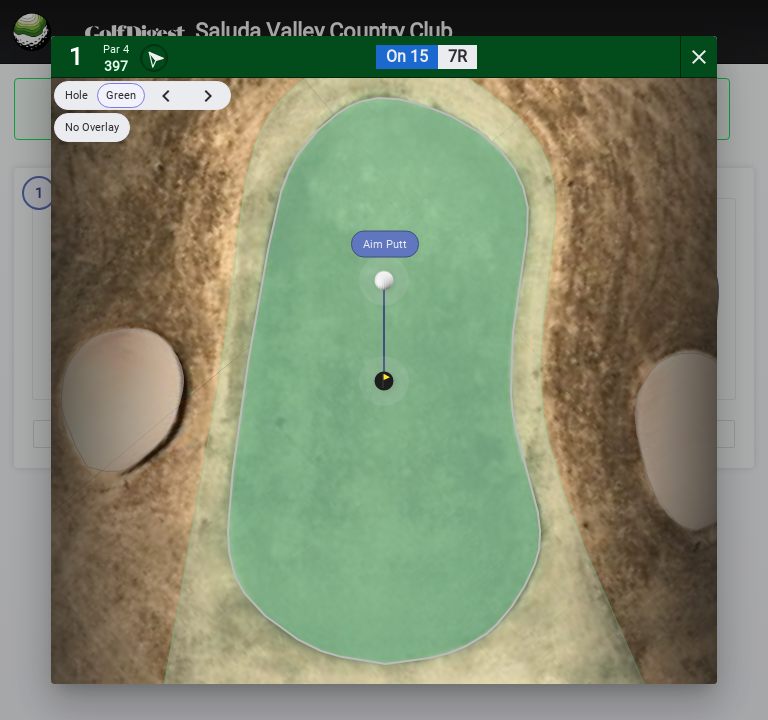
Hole (76, 95)
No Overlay (92, 127)
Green (121, 95)
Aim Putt (385, 244)
